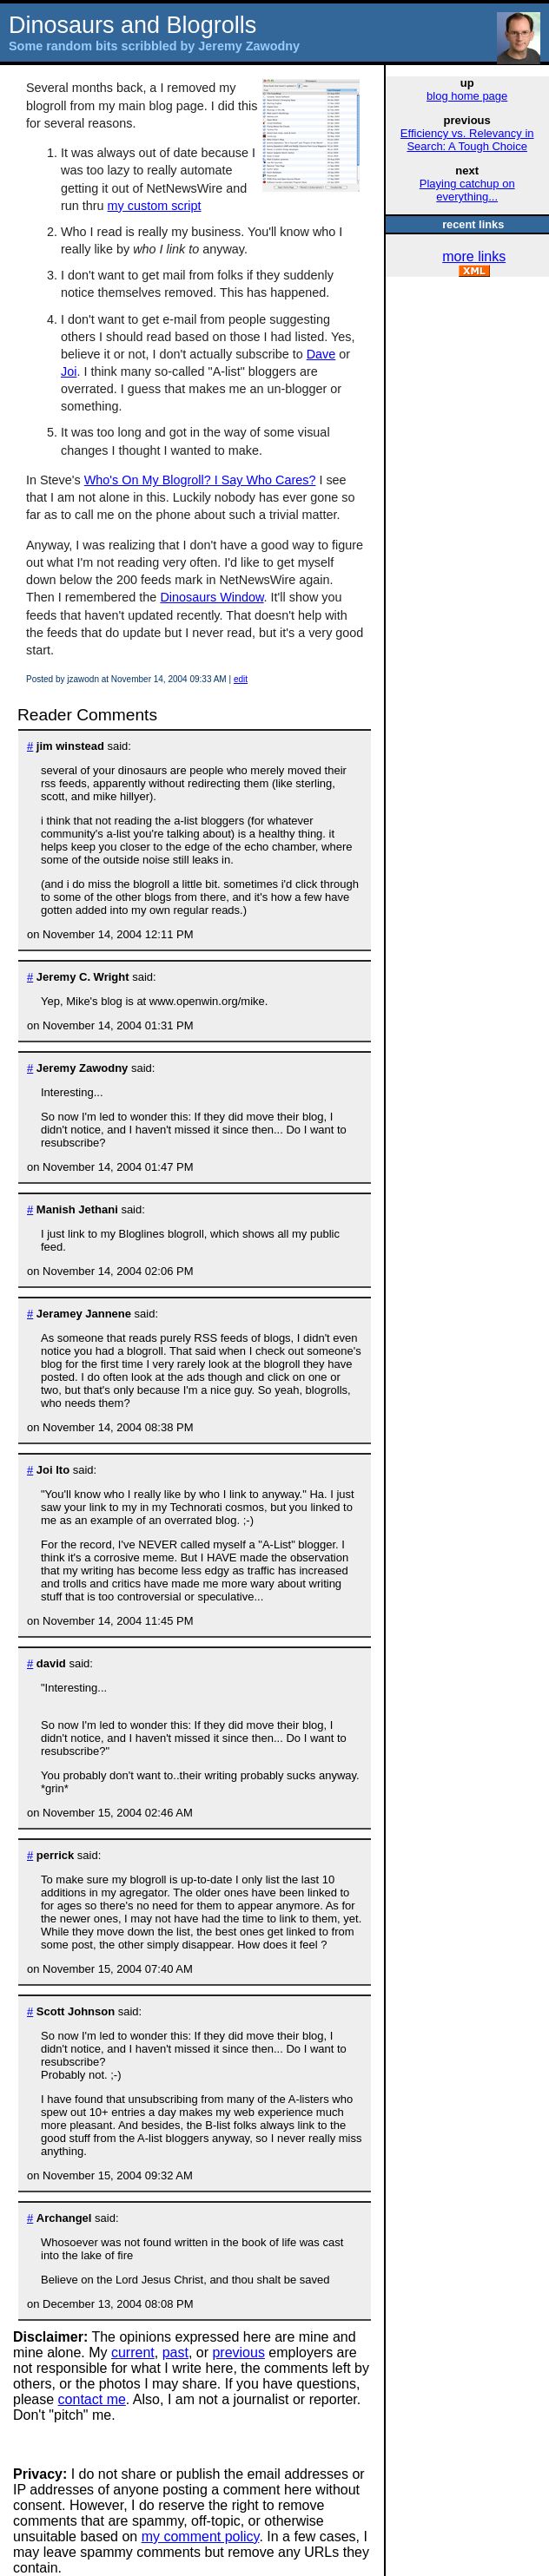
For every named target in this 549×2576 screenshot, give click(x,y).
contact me (92, 2399)
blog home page (467, 95)
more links (474, 256)
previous (238, 2352)
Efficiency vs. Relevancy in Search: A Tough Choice (467, 140)
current (133, 2352)
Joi (68, 371)
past (175, 2352)
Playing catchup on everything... (467, 190)
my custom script (155, 206)
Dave (321, 354)
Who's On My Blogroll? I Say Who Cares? (200, 480)
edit (241, 679)
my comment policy (201, 2536)
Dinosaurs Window (211, 597)
